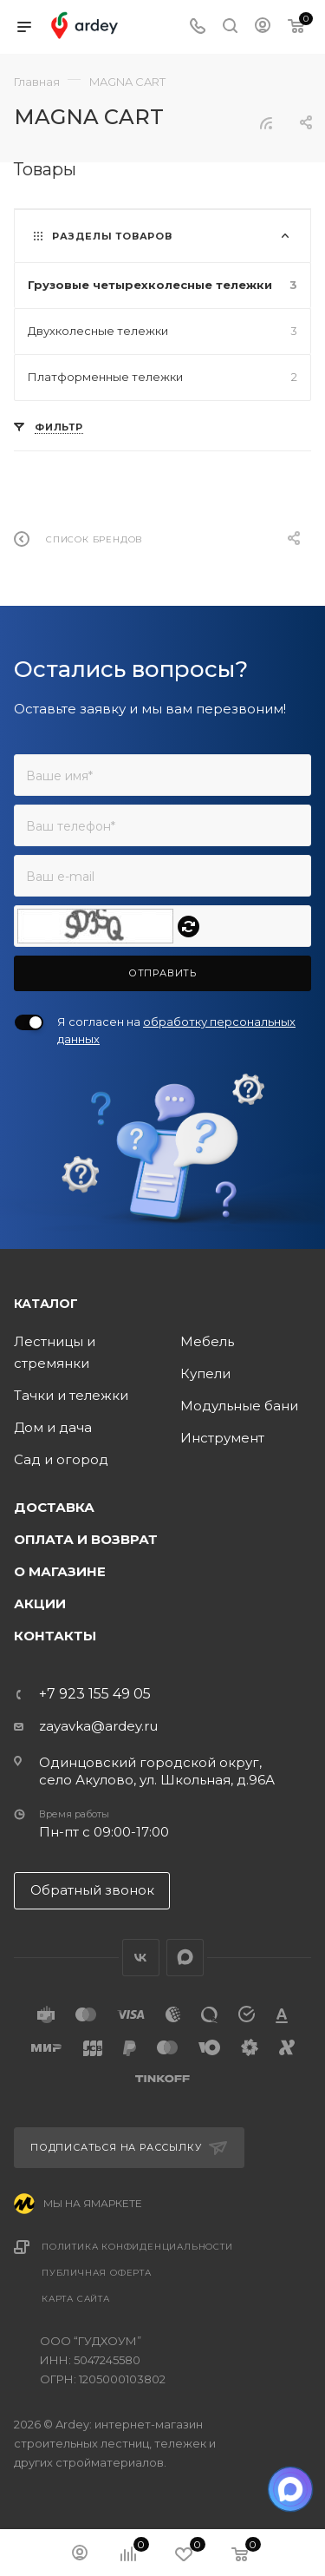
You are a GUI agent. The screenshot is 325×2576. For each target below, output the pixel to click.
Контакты (55, 1635)
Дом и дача (53, 1427)
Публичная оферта (97, 2272)
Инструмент (222, 1437)
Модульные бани (239, 1405)
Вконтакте (140, 1957)
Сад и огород (61, 1459)
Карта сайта (76, 2298)
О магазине (60, 1571)
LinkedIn (185, 1957)
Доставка (54, 1507)
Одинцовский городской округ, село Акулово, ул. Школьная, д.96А (157, 1771)
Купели (205, 1373)
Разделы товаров (112, 236)
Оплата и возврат (86, 1539)
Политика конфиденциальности (137, 2246)
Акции (40, 1603)
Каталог (46, 1303)
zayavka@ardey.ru (98, 1726)
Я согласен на (176, 1030)
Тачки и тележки (71, 1395)
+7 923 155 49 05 (95, 1694)
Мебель (207, 1341)
